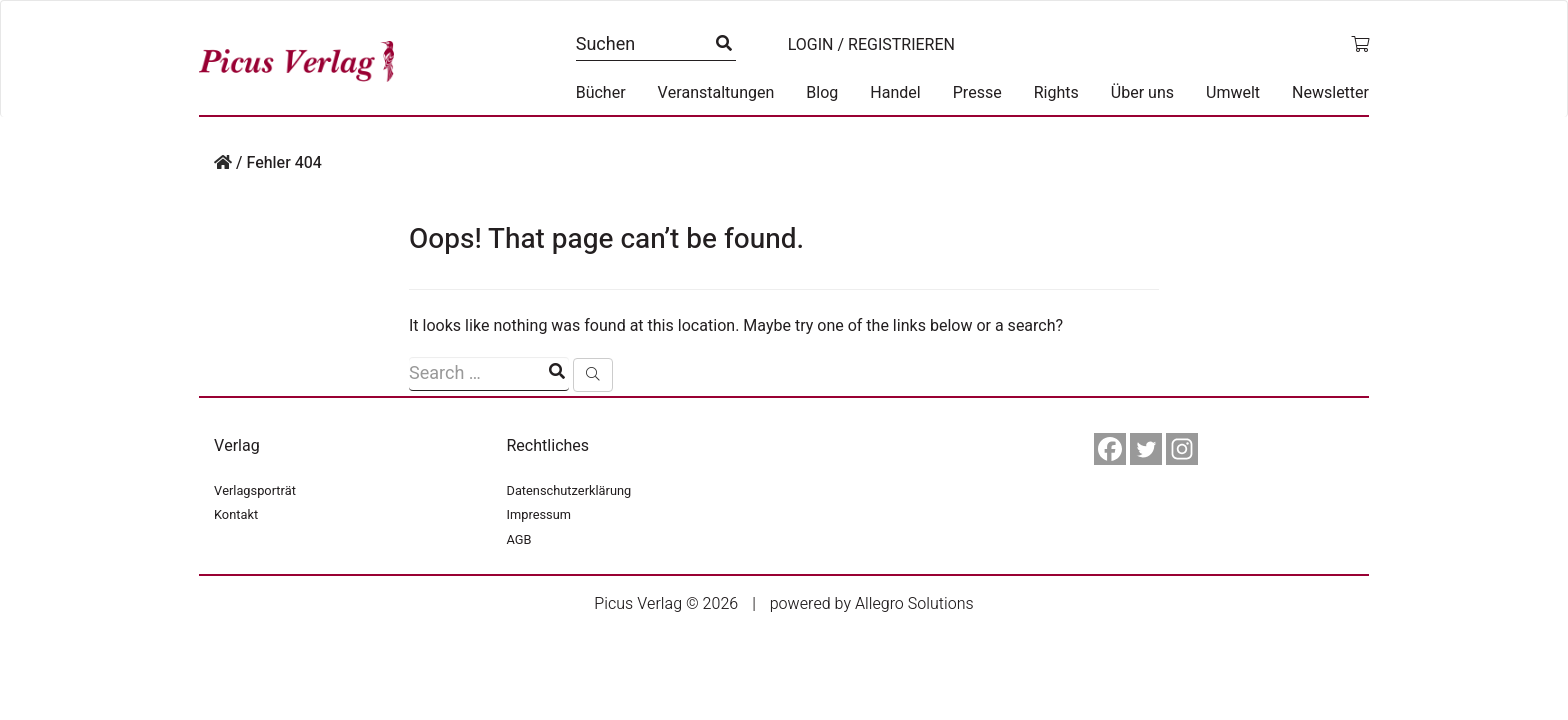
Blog (822, 93)
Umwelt (1233, 93)
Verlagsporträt (255, 491)
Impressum (539, 515)
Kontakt (236, 515)
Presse (977, 93)
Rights (1056, 93)
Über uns (1142, 93)
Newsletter (1330, 93)
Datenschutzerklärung (569, 491)
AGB (519, 540)
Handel (895, 93)
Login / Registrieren (871, 45)
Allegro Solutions (914, 604)
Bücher (601, 93)
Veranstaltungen (716, 93)
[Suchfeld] (489, 374)
